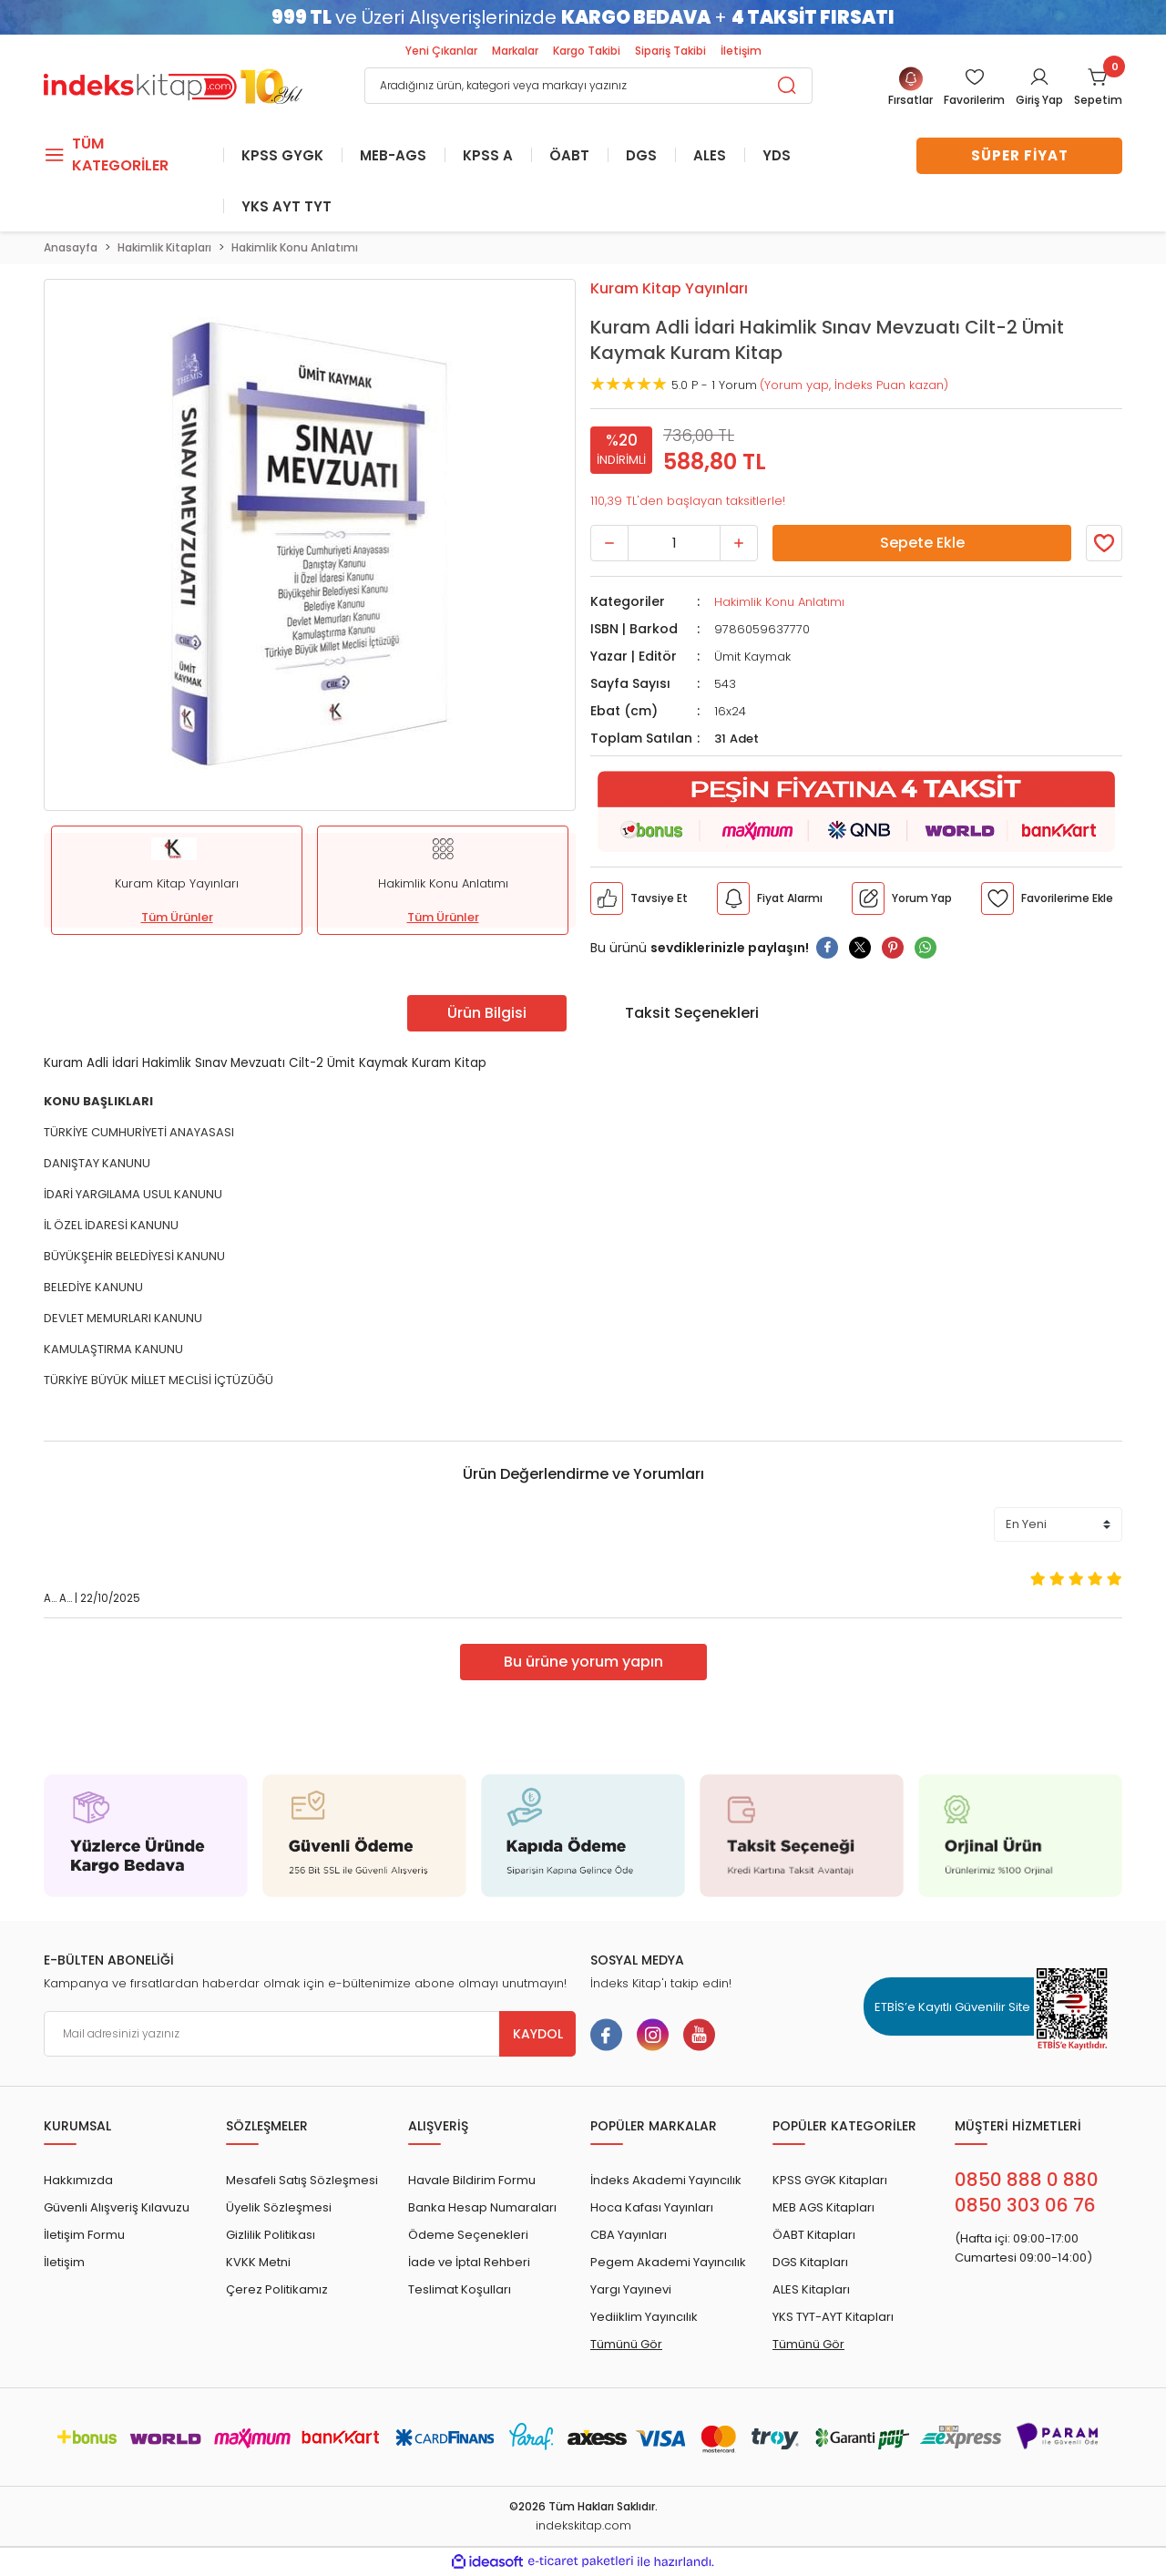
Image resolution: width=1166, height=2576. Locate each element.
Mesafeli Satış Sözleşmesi (302, 2182)
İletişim (741, 50)
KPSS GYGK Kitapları (829, 2182)
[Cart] (1098, 88)
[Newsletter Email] (310, 2035)
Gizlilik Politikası (270, 2236)
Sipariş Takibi (670, 50)
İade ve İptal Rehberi (469, 2264)
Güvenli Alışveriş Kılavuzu (116, 2209)
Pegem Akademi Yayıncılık (668, 2264)
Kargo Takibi (586, 50)
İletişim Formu (84, 2236)
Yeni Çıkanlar (441, 50)
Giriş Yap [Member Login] (1039, 100)
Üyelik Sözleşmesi (279, 2209)
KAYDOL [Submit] (538, 2036)
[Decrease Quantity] (609, 544)
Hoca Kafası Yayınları (651, 2209)
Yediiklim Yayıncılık (644, 2318)
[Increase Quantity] (739, 544)
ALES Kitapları (811, 2291)
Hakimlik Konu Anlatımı (779, 602)
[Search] (588, 85)
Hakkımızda (78, 2182)
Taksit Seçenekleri (692, 1013)
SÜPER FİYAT (1020, 155)
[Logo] (173, 84)
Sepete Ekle (922, 543)
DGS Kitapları (810, 2264)
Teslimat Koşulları (459, 2291)
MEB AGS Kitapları (823, 2209)
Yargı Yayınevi (630, 2291)
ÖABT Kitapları (813, 2236)
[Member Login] (974, 88)
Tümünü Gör (626, 2346)
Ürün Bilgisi (487, 1013)
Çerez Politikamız (277, 2291)
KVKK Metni (258, 2264)
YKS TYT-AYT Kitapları (833, 2318)
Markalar (515, 50)
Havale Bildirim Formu (472, 2182)
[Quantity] (674, 544)
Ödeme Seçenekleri (468, 2236)
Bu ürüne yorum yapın (583, 1663)
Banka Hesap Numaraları (482, 2209)
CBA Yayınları (628, 2236)
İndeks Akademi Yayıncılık (666, 2182)
